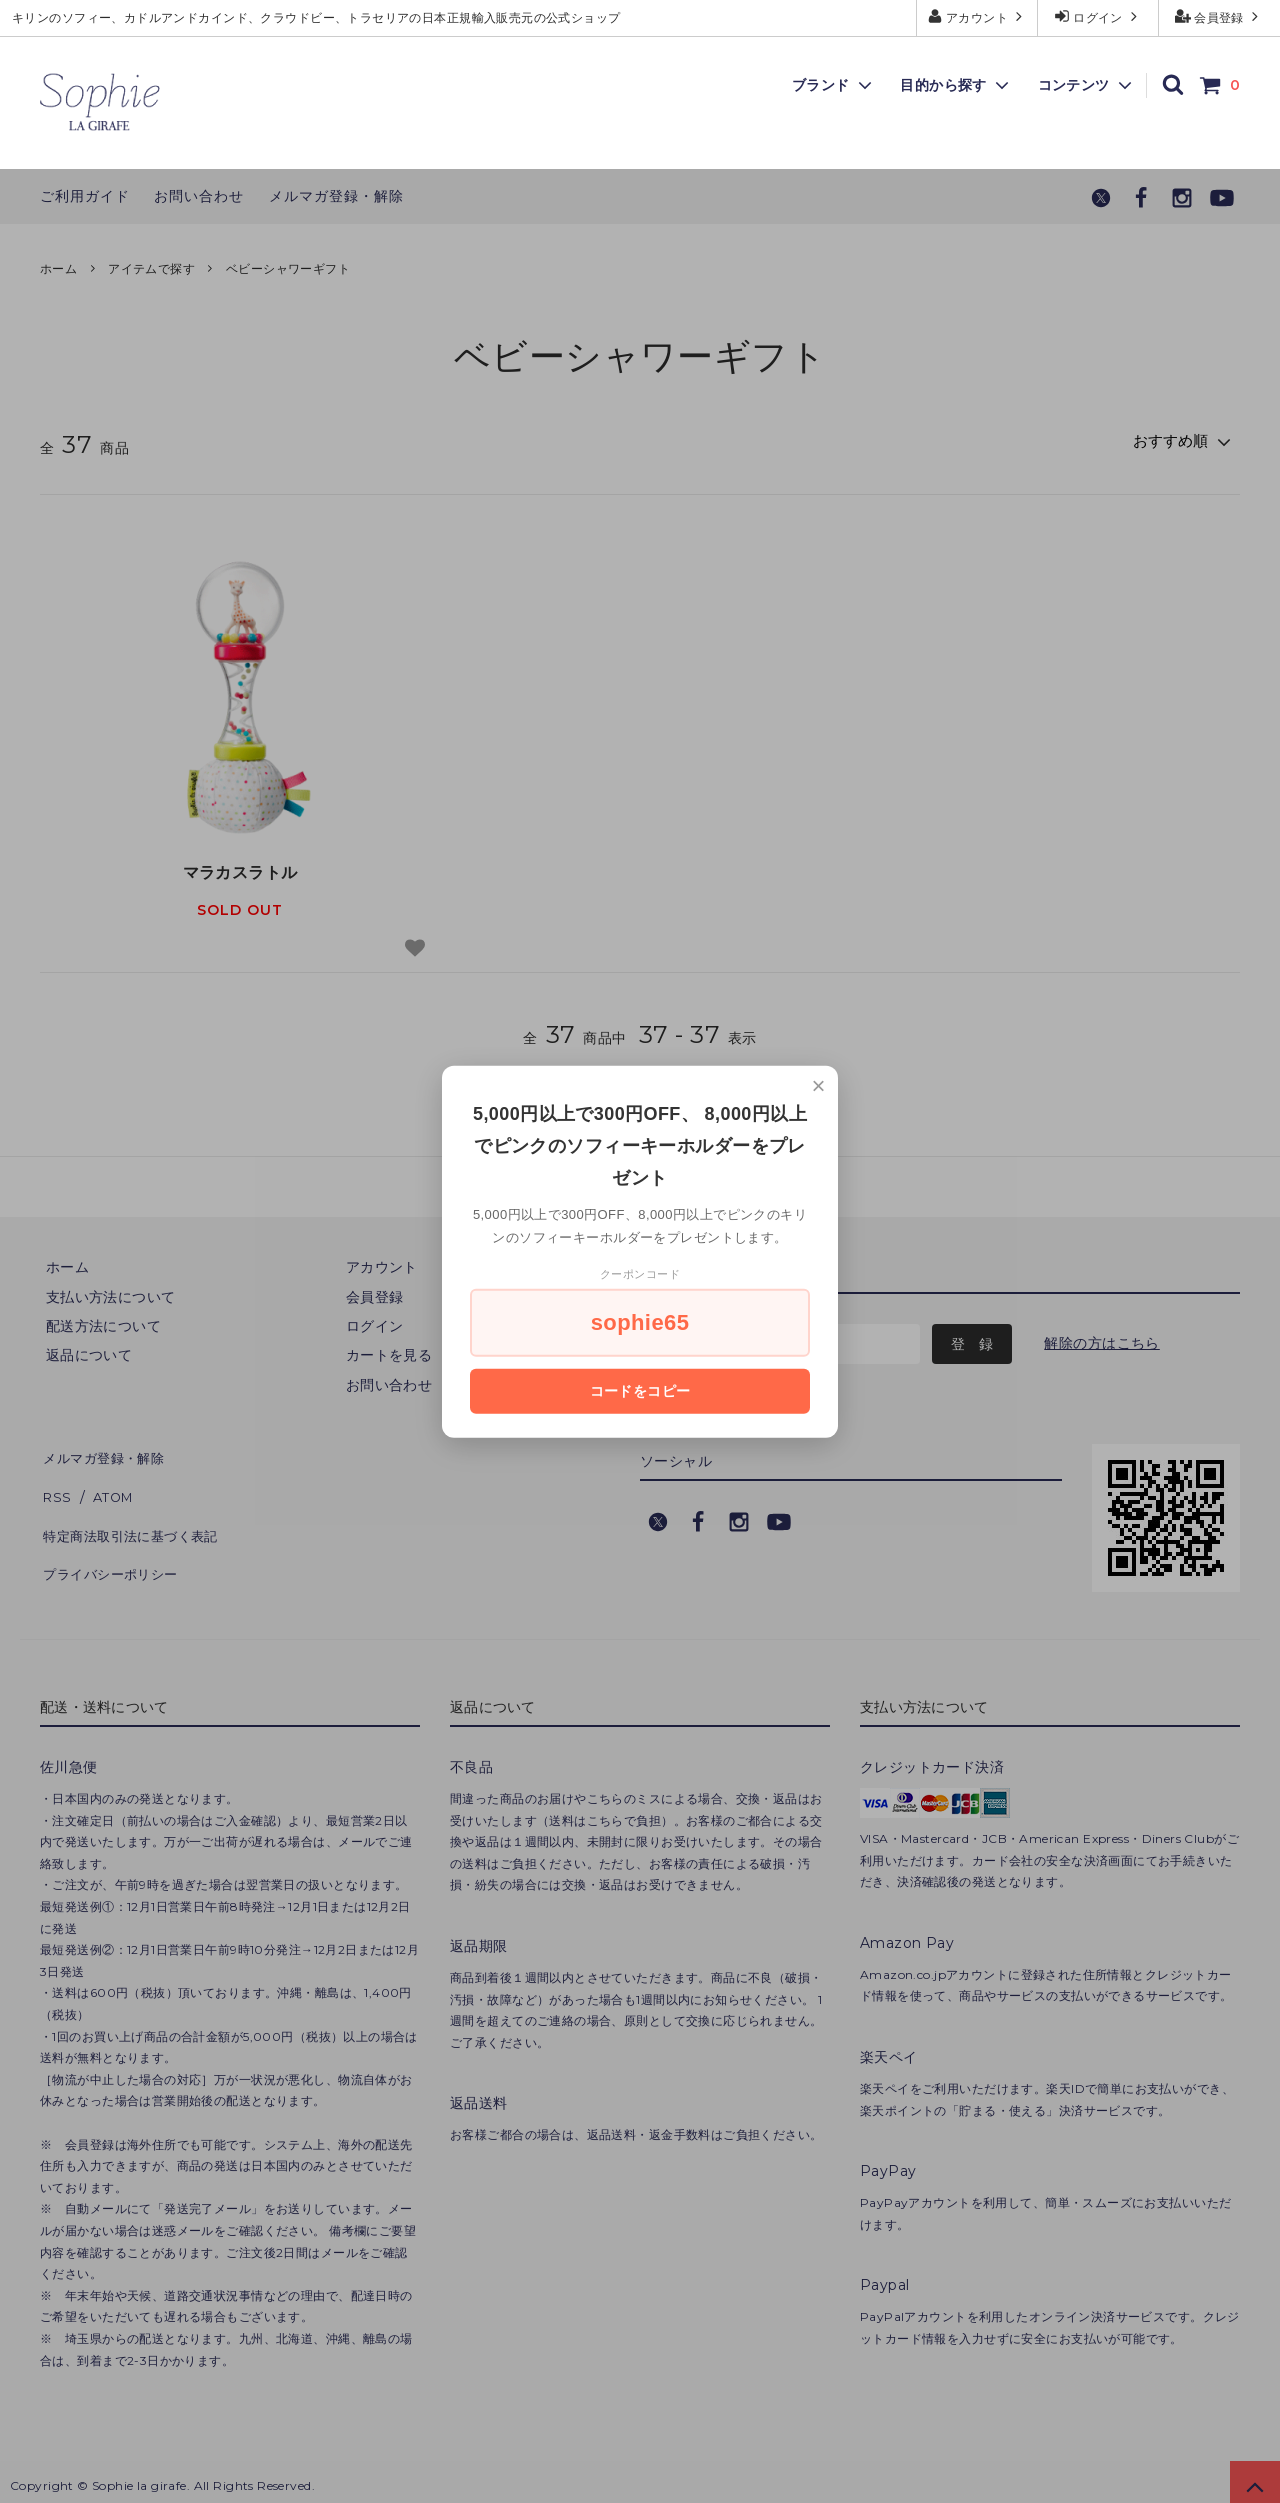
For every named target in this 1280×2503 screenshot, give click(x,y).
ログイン (1098, 16)
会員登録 (1219, 16)
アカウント (977, 16)
